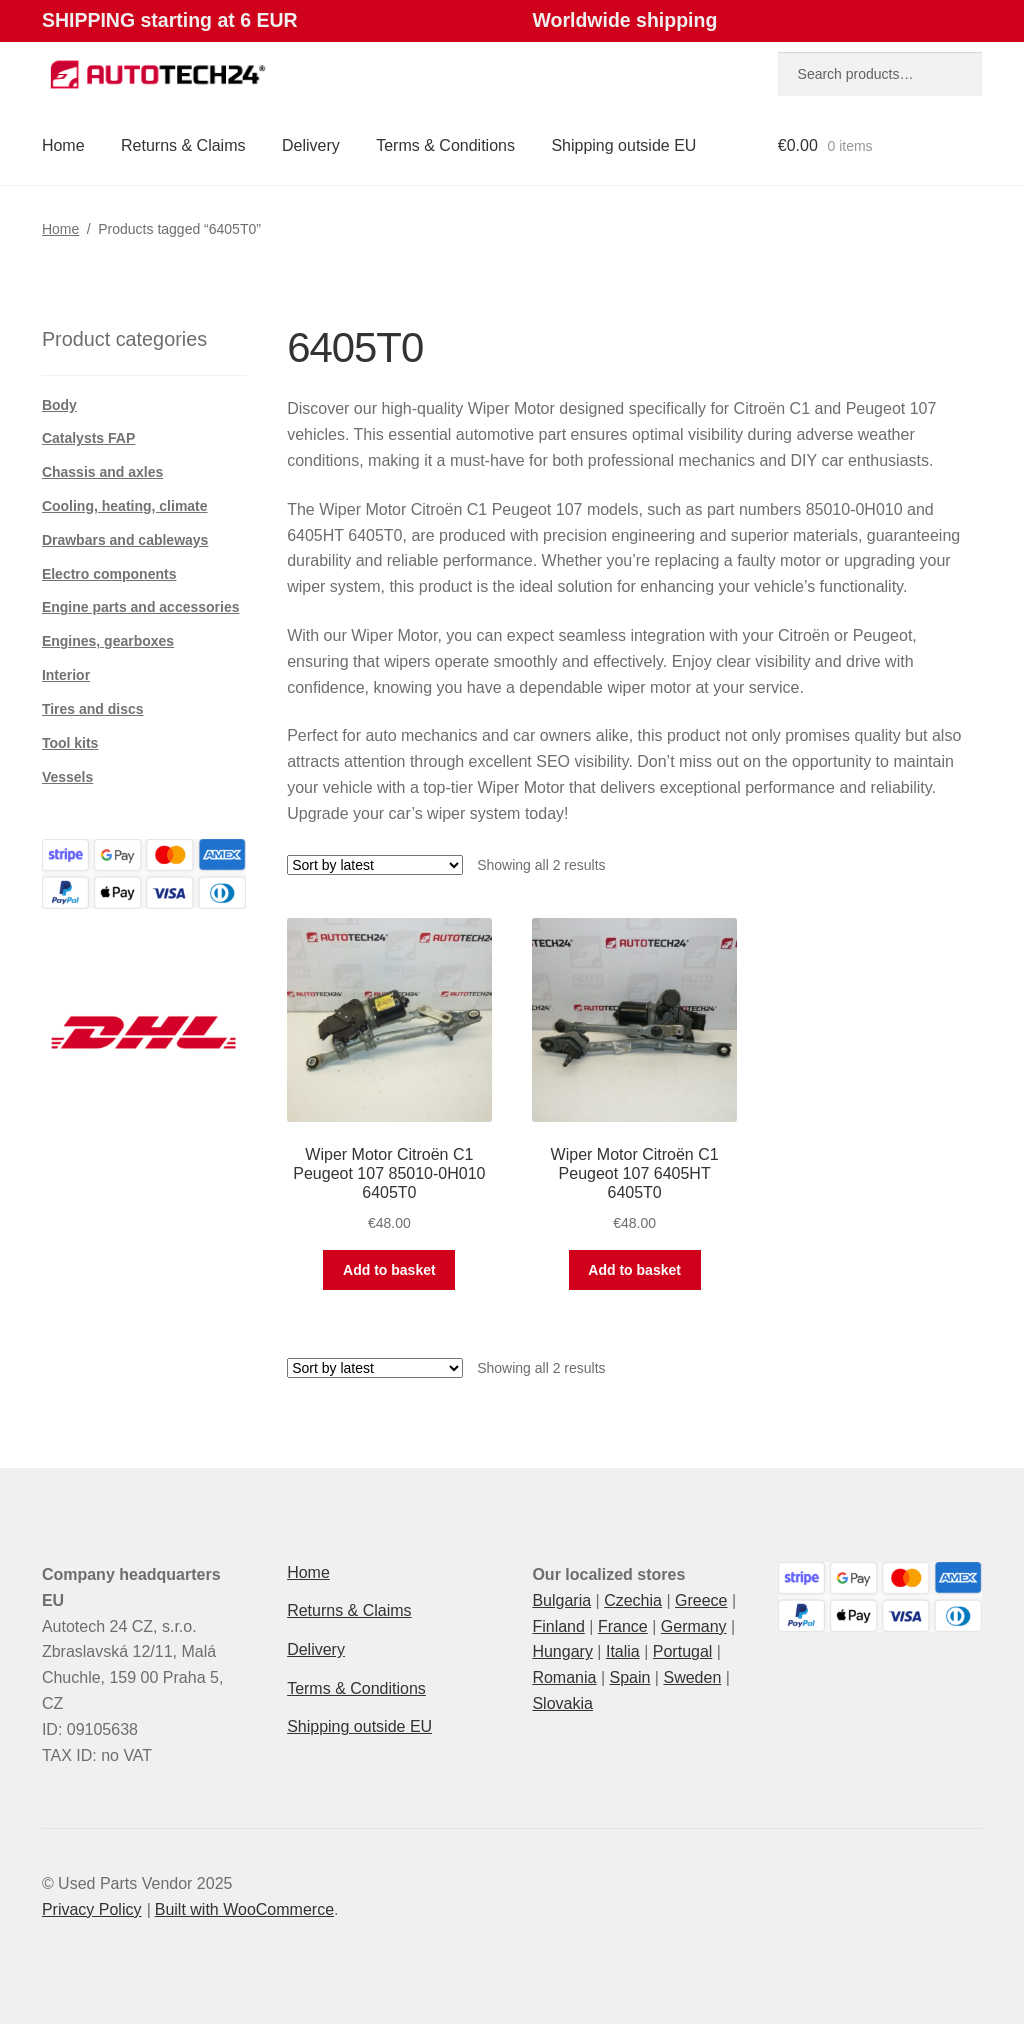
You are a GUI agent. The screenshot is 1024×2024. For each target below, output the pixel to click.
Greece (701, 1600)
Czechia (633, 1600)
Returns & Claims (183, 145)
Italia (623, 1651)
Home (63, 145)
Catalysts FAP (88, 438)
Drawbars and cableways (125, 540)
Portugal (683, 1651)
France (623, 1626)
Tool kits (70, 743)
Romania (564, 1677)
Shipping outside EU (623, 145)
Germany (694, 1626)
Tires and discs (93, 709)
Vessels (67, 777)
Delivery (311, 145)
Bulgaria (561, 1600)
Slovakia (562, 1703)
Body (59, 405)
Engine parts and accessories (141, 607)
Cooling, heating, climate (125, 506)
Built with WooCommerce (244, 1909)
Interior (66, 675)
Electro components (109, 574)
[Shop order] (375, 865)
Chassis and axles (102, 472)
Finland (558, 1626)
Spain (629, 1677)
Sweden (692, 1677)
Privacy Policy (92, 1909)
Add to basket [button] (389, 1270)
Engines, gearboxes (108, 641)
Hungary (562, 1651)
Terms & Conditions (445, 145)
